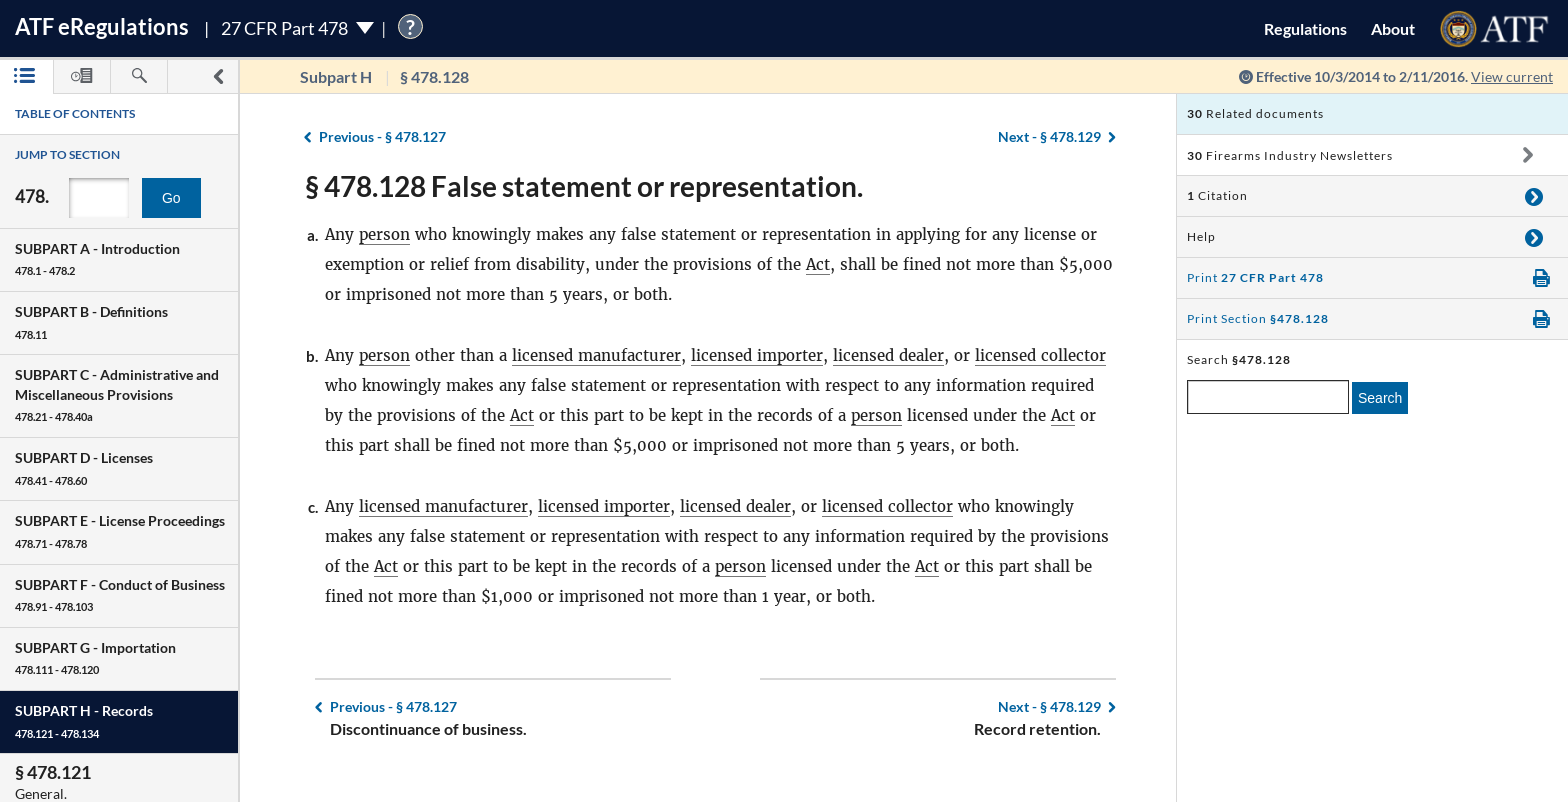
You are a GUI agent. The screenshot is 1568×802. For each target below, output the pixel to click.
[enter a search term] (1268, 397)
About (1393, 28)
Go (171, 198)
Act (818, 264)
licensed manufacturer (596, 355)
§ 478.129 (1049, 136)
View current (1512, 76)
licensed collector (1040, 355)
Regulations (1305, 28)
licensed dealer (888, 355)
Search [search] (1380, 398)
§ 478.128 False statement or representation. (584, 186)
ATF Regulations (102, 26)
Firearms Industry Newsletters (1290, 155)
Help (1201, 236)
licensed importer (757, 355)
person (384, 234)
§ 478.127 (382, 136)
